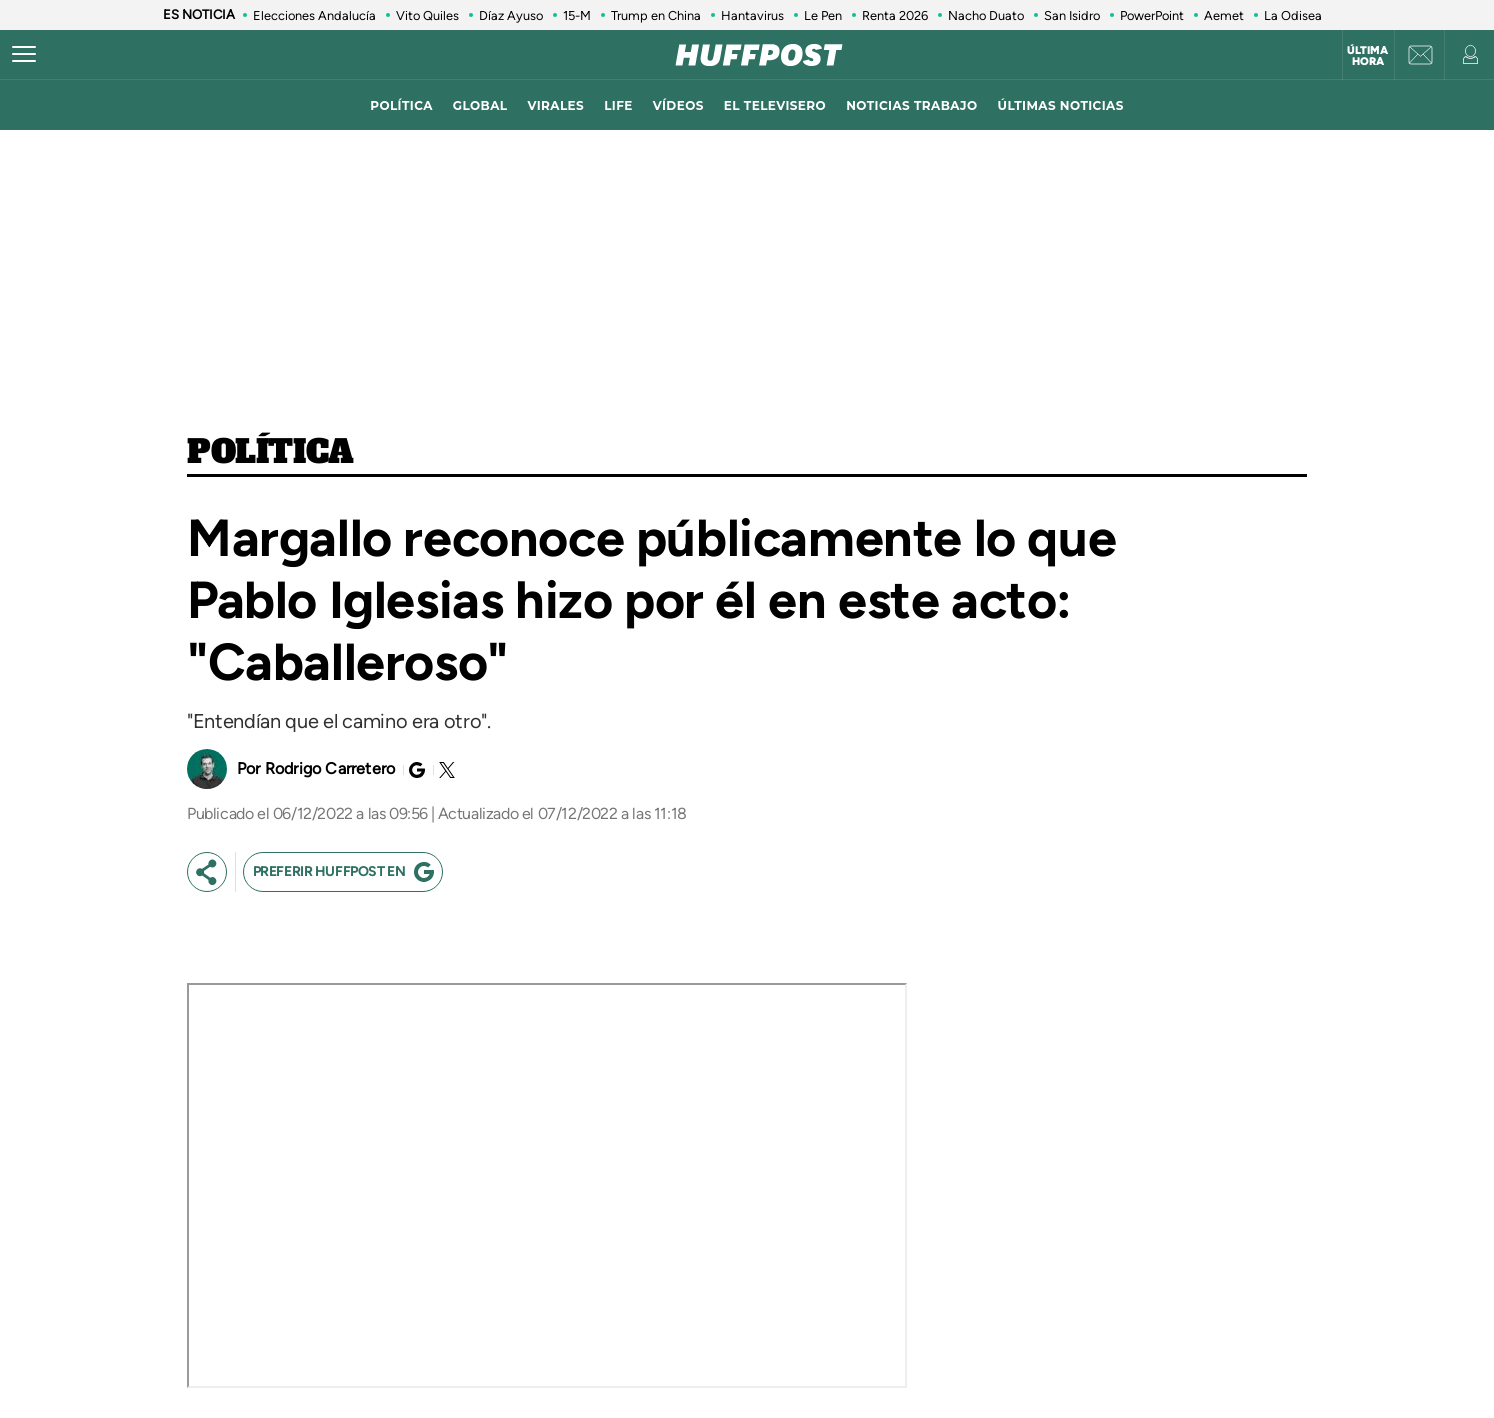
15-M (577, 15)
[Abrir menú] (24, 55)
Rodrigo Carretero (330, 768)
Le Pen (823, 15)
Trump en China (656, 15)
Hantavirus (752, 15)
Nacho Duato (986, 15)
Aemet (1224, 15)
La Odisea (1293, 15)
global (480, 105)
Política (270, 453)
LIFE (618, 105)
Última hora (1367, 56)
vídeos (678, 105)
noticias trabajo (911, 105)
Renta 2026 (895, 15)
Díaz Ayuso (511, 15)
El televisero (775, 105)
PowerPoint (1152, 15)
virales (555, 105)
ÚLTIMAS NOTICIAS (1061, 105)
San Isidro (1072, 15)
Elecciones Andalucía (314, 15)
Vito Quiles (427, 15)
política (401, 105)
